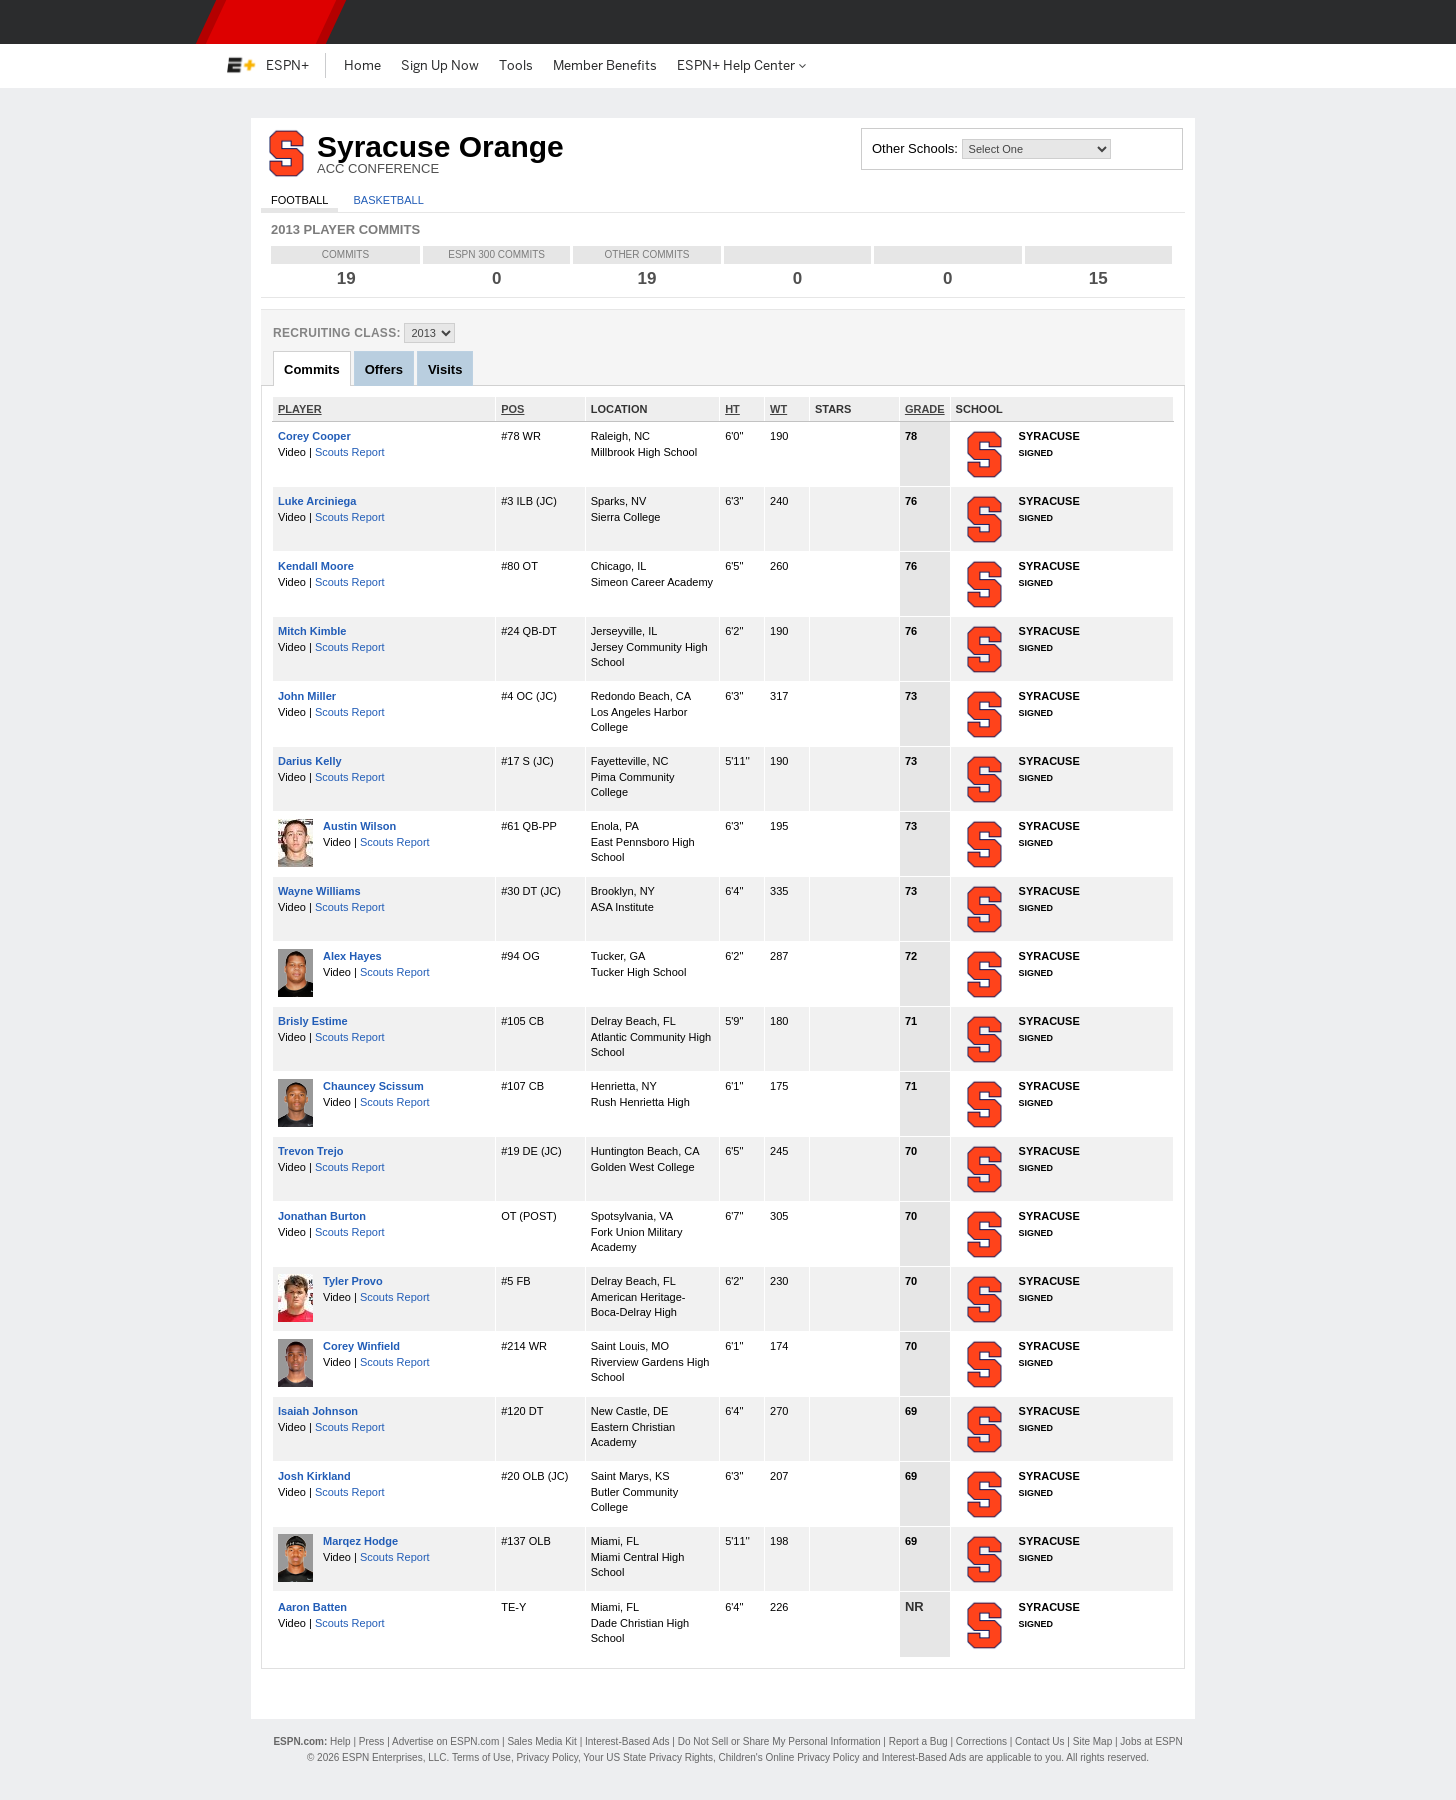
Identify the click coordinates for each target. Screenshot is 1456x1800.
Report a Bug (918, 1741)
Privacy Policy (547, 1757)
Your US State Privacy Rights (648, 1757)
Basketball (388, 200)
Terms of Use (481, 1757)
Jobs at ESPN (1151, 1741)
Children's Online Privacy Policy (789, 1757)
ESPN (271, 22)
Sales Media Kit (541, 1741)
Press (372, 1741)
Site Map (1092, 1741)
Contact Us (1039, 1741)
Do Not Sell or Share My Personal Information (779, 1741)
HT (732, 409)
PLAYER (300, 409)
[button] (1218, 22)
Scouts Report (350, 452)
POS (512, 409)
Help (340, 1741)
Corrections (981, 1741)
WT (778, 409)
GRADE (925, 409)
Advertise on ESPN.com (445, 1741)
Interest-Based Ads (627, 1741)
